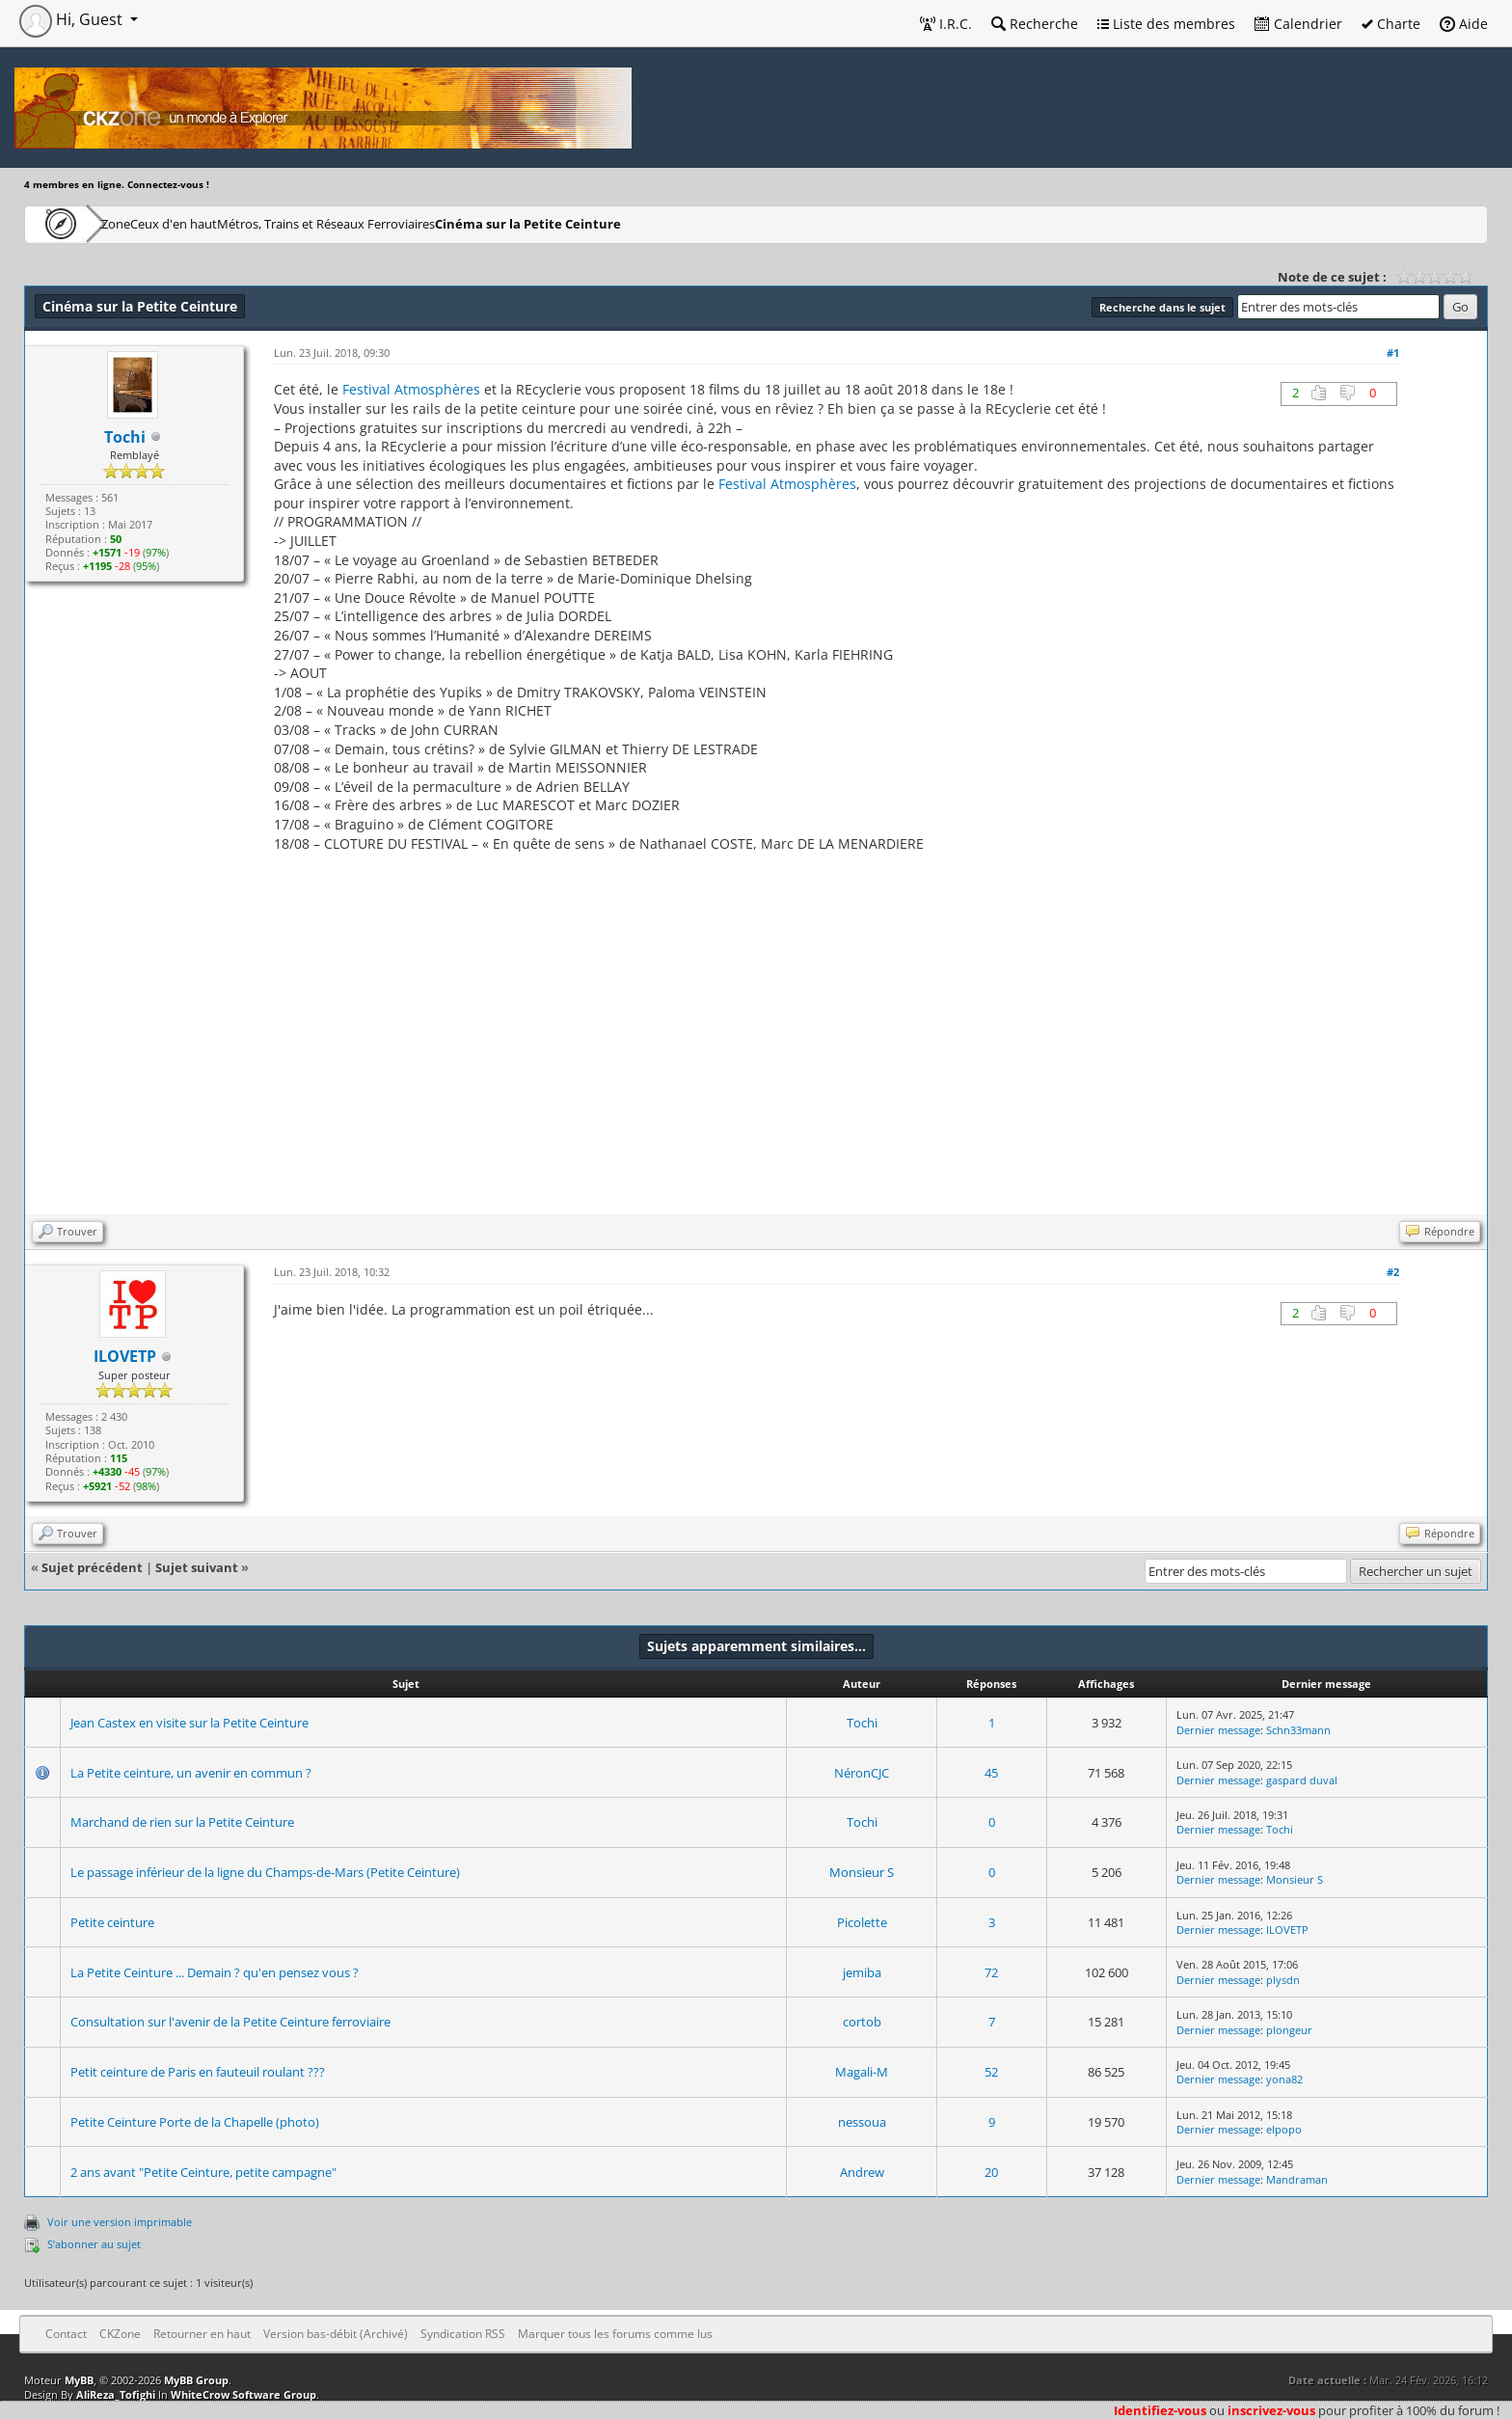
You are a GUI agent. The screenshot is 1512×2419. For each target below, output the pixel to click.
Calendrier (1298, 23)
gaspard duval (1301, 1780)
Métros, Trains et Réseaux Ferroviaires (417, 223)
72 (991, 1972)
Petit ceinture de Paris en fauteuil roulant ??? (197, 2071)
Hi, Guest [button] (72, 19)
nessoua (862, 2122)
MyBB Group (196, 2380)
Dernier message (1218, 1730)
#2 (1393, 1271)
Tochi (862, 1722)
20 (991, 2172)
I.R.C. (946, 23)
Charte (1391, 23)
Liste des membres (1166, 23)
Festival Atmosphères (411, 389)
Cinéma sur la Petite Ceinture (637, 223)
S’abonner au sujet (94, 2244)
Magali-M (861, 2071)
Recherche (1034, 23)
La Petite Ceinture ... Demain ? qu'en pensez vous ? (214, 1972)
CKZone (135, 223)
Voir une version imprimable (119, 2222)
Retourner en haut (202, 2333)
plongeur (1289, 2030)
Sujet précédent (92, 1567)
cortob (862, 2021)
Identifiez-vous (1160, 2410)
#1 (1393, 352)
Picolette (862, 1922)
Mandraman (1297, 2179)
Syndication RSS (462, 2333)
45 (991, 1772)
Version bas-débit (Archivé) (335, 2333)
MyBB (79, 2380)
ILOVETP (1287, 1929)
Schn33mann (1298, 1730)
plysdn (1283, 1979)
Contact (66, 2333)
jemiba (862, 1972)
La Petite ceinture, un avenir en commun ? (190, 1772)
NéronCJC (861, 1772)
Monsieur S (861, 1872)
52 (991, 2071)
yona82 (1284, 2079)
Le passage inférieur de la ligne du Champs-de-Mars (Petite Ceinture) (265, 1872)
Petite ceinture (112, 1922)
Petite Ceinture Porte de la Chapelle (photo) (194, 2122)
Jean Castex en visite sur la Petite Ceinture (189, 1722)
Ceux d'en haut (235, 223)
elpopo (1284, 2129)
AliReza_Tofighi (115, 2394)
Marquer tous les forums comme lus (615, 2333)
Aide (1464, 23)
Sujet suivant (196, 1567)
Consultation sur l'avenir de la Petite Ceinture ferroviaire (230, 2021)
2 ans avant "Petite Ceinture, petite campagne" (203, 2172)
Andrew (862, 2172)
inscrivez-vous (1271, 2410)
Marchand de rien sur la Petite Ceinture (182, 1822)
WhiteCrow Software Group (243, 2394)
